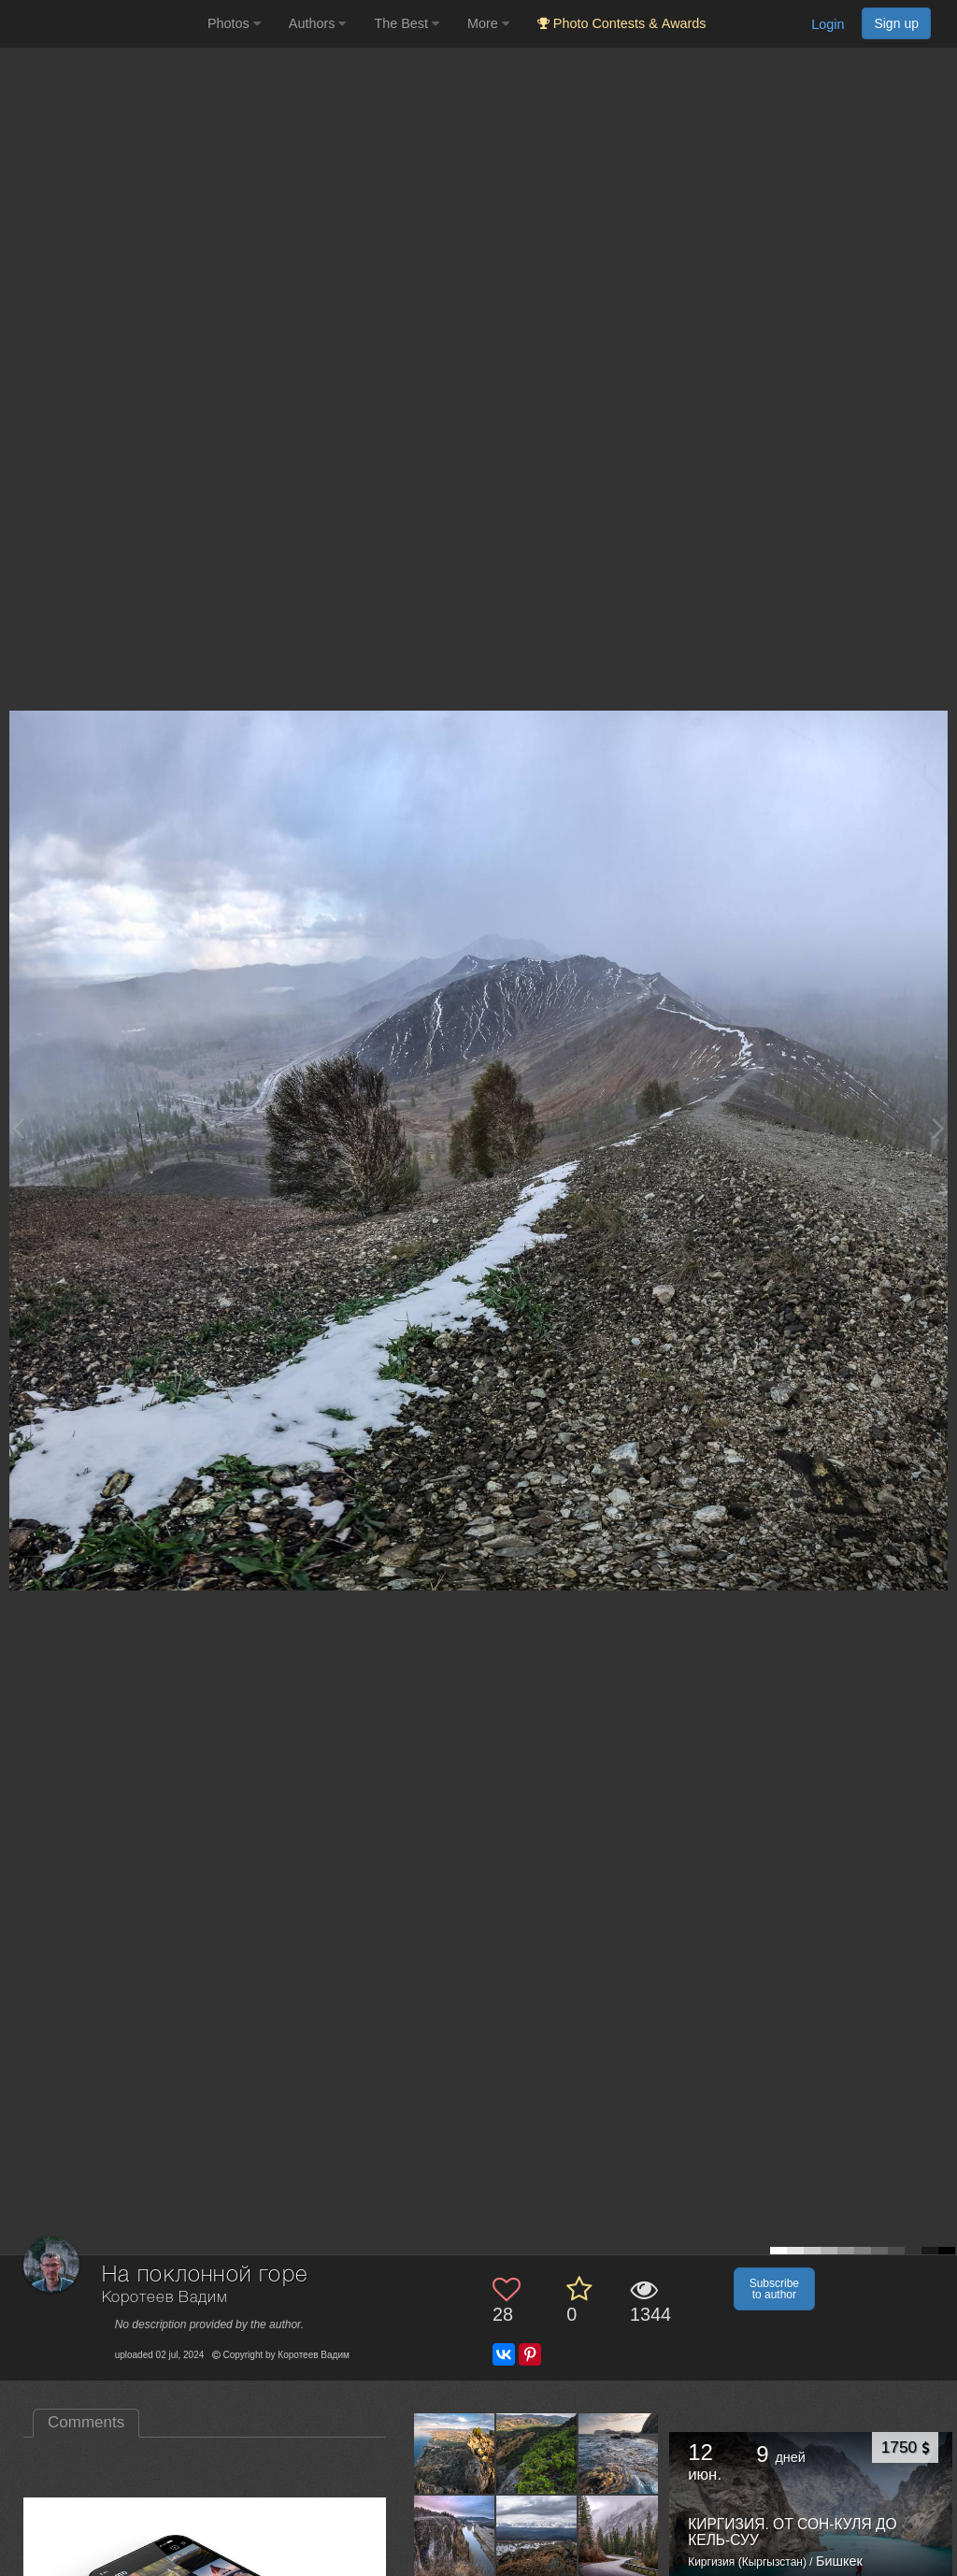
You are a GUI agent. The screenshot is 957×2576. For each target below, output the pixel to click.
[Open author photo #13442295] (537, 2534)
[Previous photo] (17, 1128)
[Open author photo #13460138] (454, 2453)
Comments (86, 2422)
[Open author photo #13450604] (619, 2453)
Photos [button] (234, 23)
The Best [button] (406, 23)
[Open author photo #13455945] (537, 2453)
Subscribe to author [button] (774, 2289)
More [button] (488, 23)
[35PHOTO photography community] (101, 23)
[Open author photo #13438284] (619, 2534)
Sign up (896, 23)
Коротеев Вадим (165, 2298)
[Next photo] (938, 1128)
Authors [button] (318, 23)
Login (827, 24)
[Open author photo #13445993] (454, 2534)
